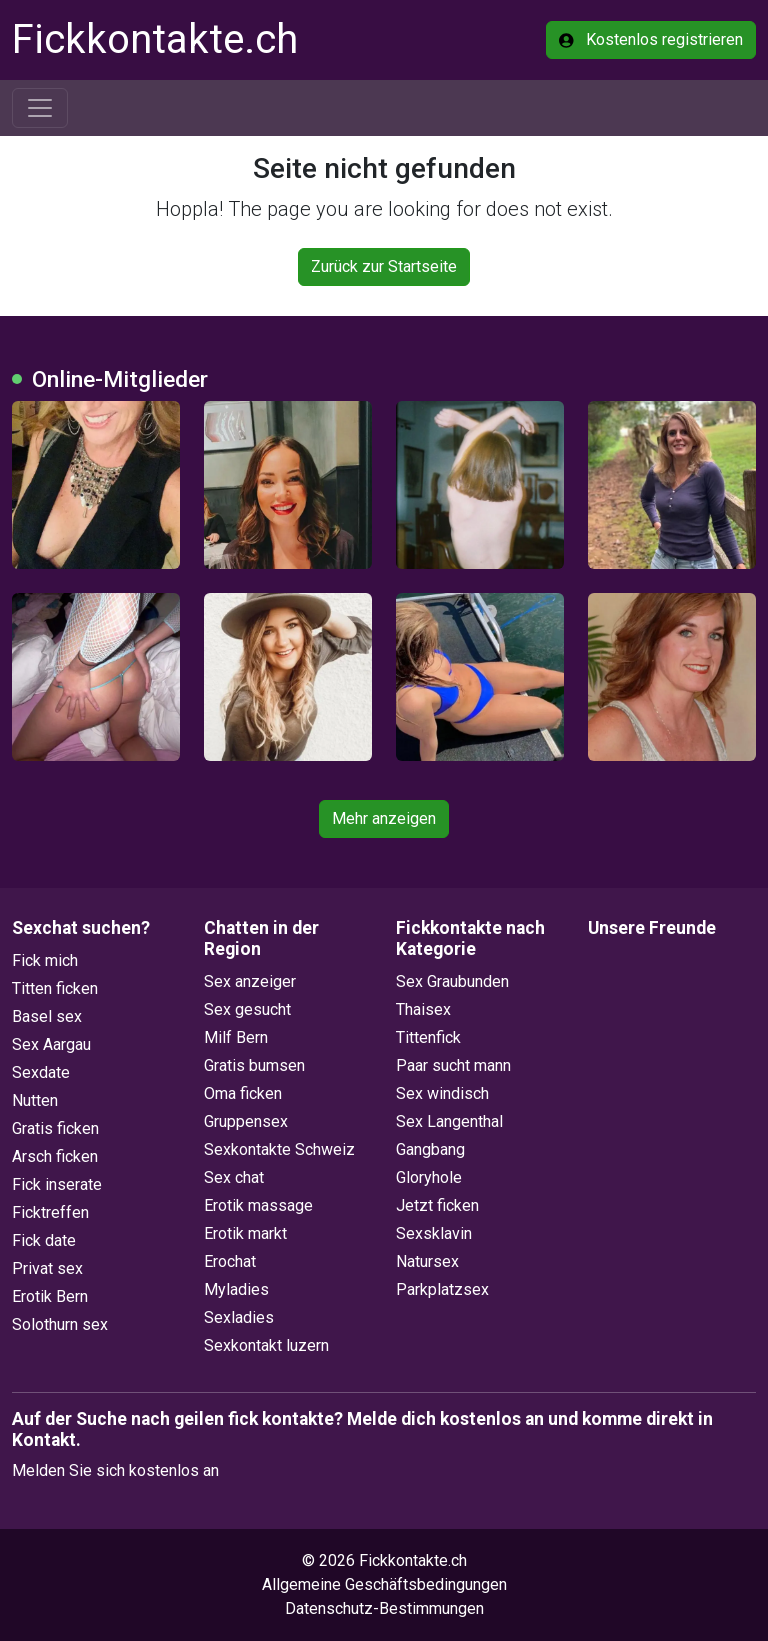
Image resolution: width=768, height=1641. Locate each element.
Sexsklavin (434, 1233)
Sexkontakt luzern (266, 1345)
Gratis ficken (55, 1128)
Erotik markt (245, 1233)
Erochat (230, 1261)
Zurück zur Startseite (384, 266)
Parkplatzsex (442, 1289)
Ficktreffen (50, 1212)
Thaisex (423, 1009)
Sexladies (239, 1317)
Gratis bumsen (254, 1065)
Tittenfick (428, 1037)
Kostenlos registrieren (651, 39)
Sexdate (41, 1072)
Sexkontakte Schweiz (279, 1149)
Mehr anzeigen (384, 818)
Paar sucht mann (453, 1065)
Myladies (236, 1289)
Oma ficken (243, 1093)
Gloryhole (429, 1177)
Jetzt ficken (437, 1205)
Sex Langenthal (449, 1121)
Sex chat (234, 1177)
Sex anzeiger (250, 981)
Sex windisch (442, 1093)
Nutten (35, 1100)
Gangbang (430, 1149)
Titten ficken (55, 988)
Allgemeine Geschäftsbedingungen (384, 1584)
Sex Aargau (51, 1044)
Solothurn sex (60, 1324)
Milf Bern (236, 1037)
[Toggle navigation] (40, 108)
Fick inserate (57, 1184)
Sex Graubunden (452, 981)
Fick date (44, 1240)
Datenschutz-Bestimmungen (384, 1608)
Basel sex (47, 1016)
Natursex (427, 1261)
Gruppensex (246, 1121)
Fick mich (45, 960)
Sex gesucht (247, 1009)
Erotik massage (258, 1205)
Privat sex (47, 1268)
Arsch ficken (55, 1156)
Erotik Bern (50, 1296)
